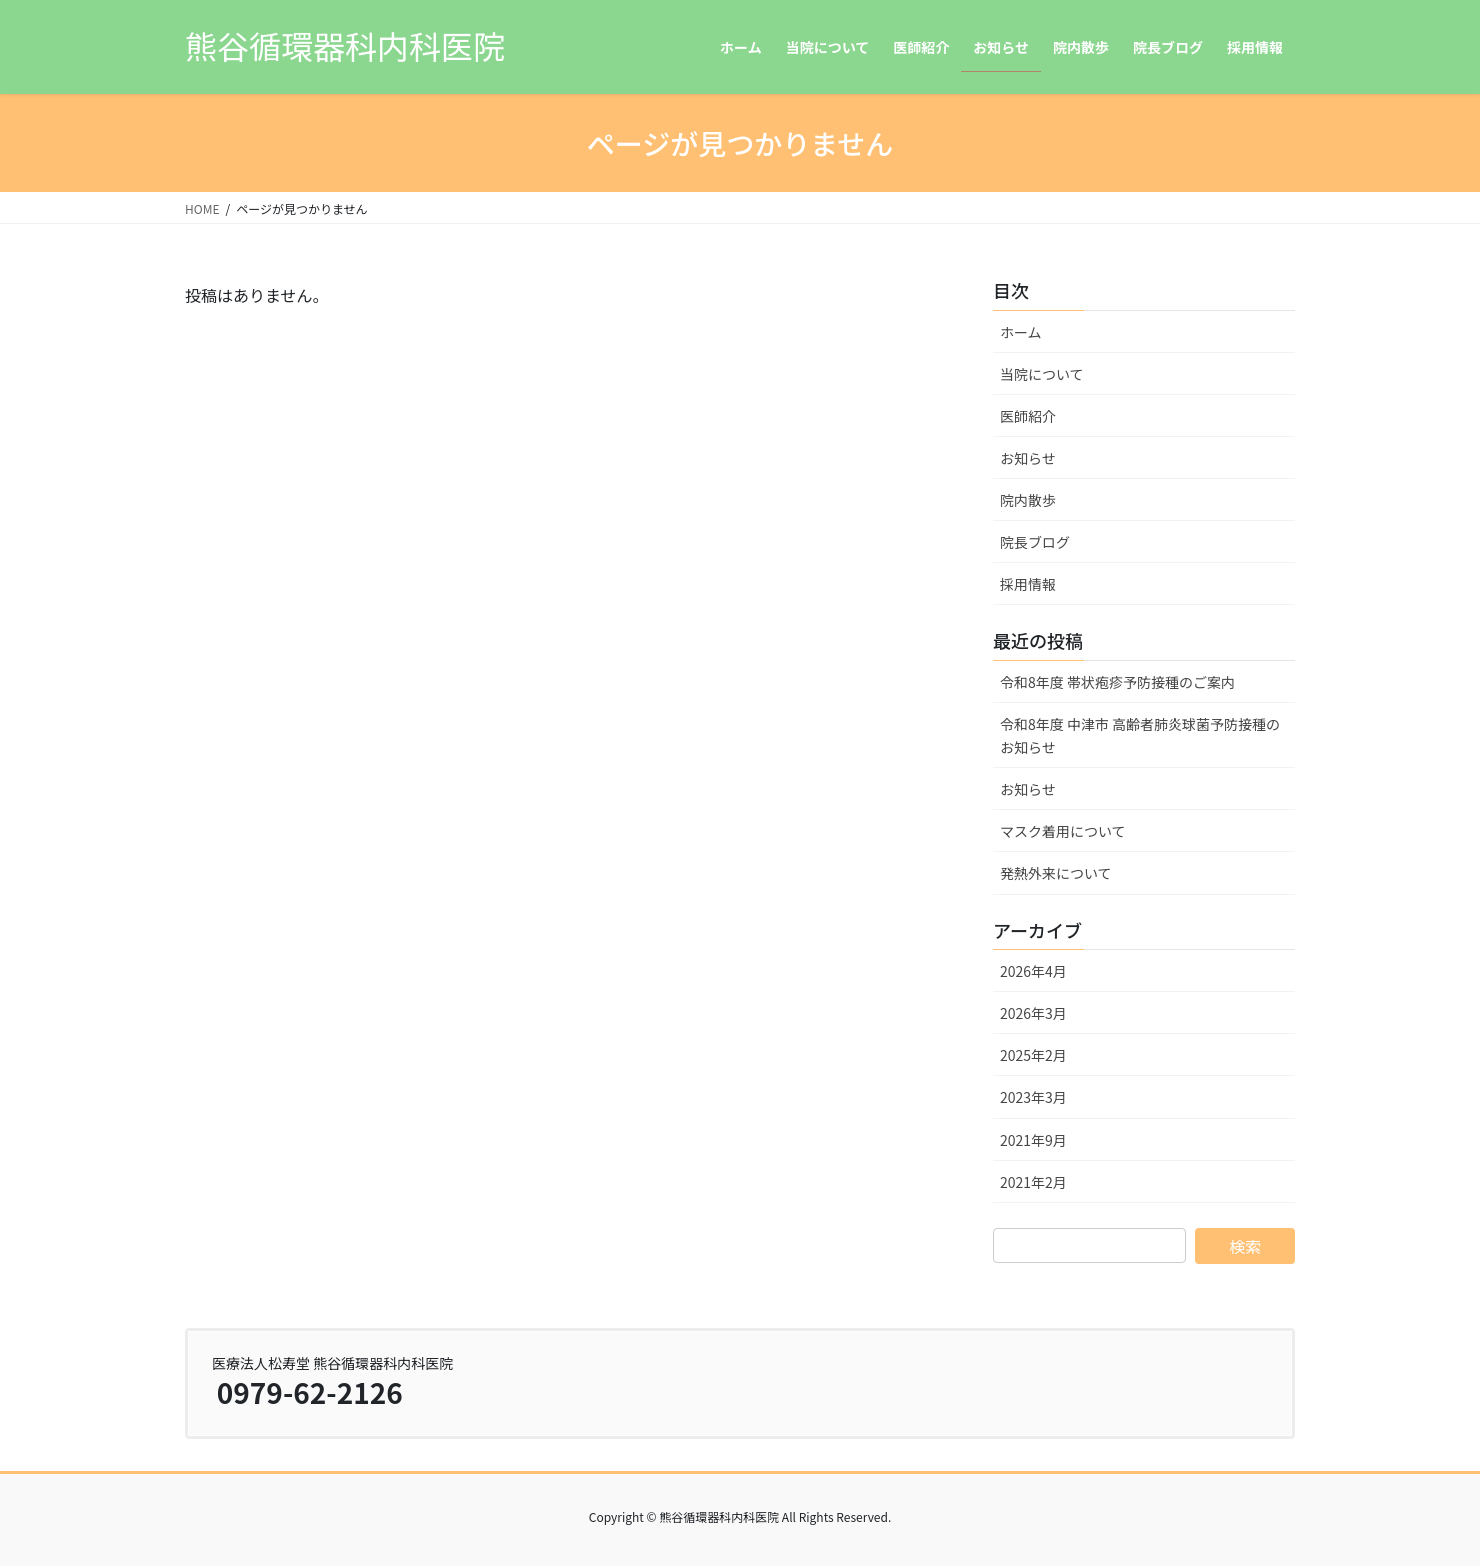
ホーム (1021, 332)
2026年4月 (1033, 971)
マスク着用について (1063, 831)
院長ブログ (1035, 542)
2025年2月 (1033, 1055)
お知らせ (1028, 458)
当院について (1042, 374)
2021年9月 (1033, 1140)
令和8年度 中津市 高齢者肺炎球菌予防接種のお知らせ (1140, 735)
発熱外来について (1056, 873)
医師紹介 (1028, 416)
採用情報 (1028, 584)
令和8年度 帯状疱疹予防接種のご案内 (1117, 682)
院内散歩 (1028, 500)
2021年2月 (1033, 1182)
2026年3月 (1033, 1013)
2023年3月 (1033, 1097)
